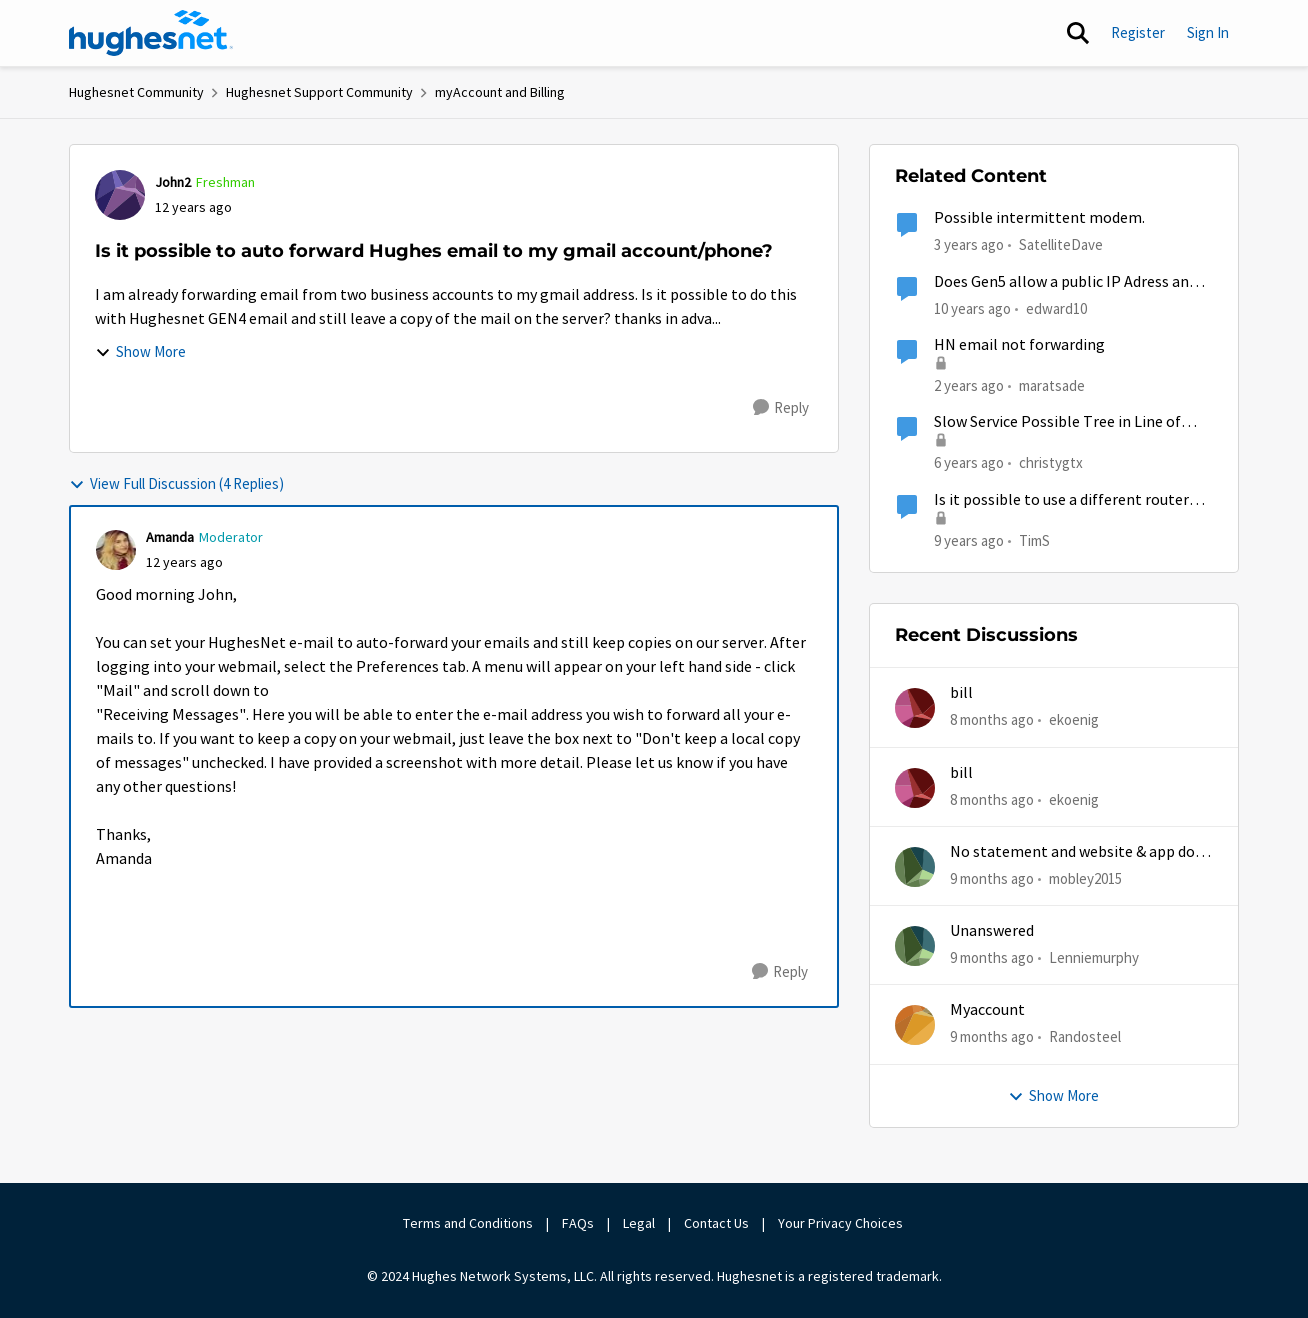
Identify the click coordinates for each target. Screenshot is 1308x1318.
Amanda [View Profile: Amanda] (170, 537)
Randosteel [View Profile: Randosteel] (1085, 1036)
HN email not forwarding (1019, 345)
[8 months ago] (992, 720)
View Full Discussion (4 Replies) (176, 483)
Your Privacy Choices (842, 1223)
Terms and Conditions (468, 1223)
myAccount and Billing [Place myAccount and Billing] (500, 92)
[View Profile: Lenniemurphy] (915, 946)
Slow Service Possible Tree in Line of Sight (1057, 422)
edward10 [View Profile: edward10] (1056, 307)
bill (961, 693)
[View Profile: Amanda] (116, 550)
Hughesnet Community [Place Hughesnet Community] (136, 92)
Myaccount (987, 1010)
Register (1138, 32)
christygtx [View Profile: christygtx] (1051, 462)
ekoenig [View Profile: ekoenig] (1074, 719)
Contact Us (716, 1223)
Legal (639, 1223)
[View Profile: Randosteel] (915, 1025)
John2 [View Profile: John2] (173, 182)
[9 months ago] (992, 879)
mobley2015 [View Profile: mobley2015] (1085, 878)
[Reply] (781, 408)
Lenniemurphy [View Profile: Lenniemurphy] (1094, 957)
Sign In (1208, 32)
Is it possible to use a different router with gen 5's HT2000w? (1061, 500)
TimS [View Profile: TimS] (1034, 539)
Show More (140, 351)
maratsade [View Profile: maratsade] (1052, 385)
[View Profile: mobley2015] (915, 867)
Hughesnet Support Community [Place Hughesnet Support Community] (319, 92)
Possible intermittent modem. (1039, 218)
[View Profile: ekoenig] (915, 708)
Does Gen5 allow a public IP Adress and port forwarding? (1065, 282)
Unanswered (992, 931)
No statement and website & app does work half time (1080, 852)
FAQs (578, 1223)
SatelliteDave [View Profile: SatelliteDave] (1061, 244)
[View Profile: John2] (120, 195)
